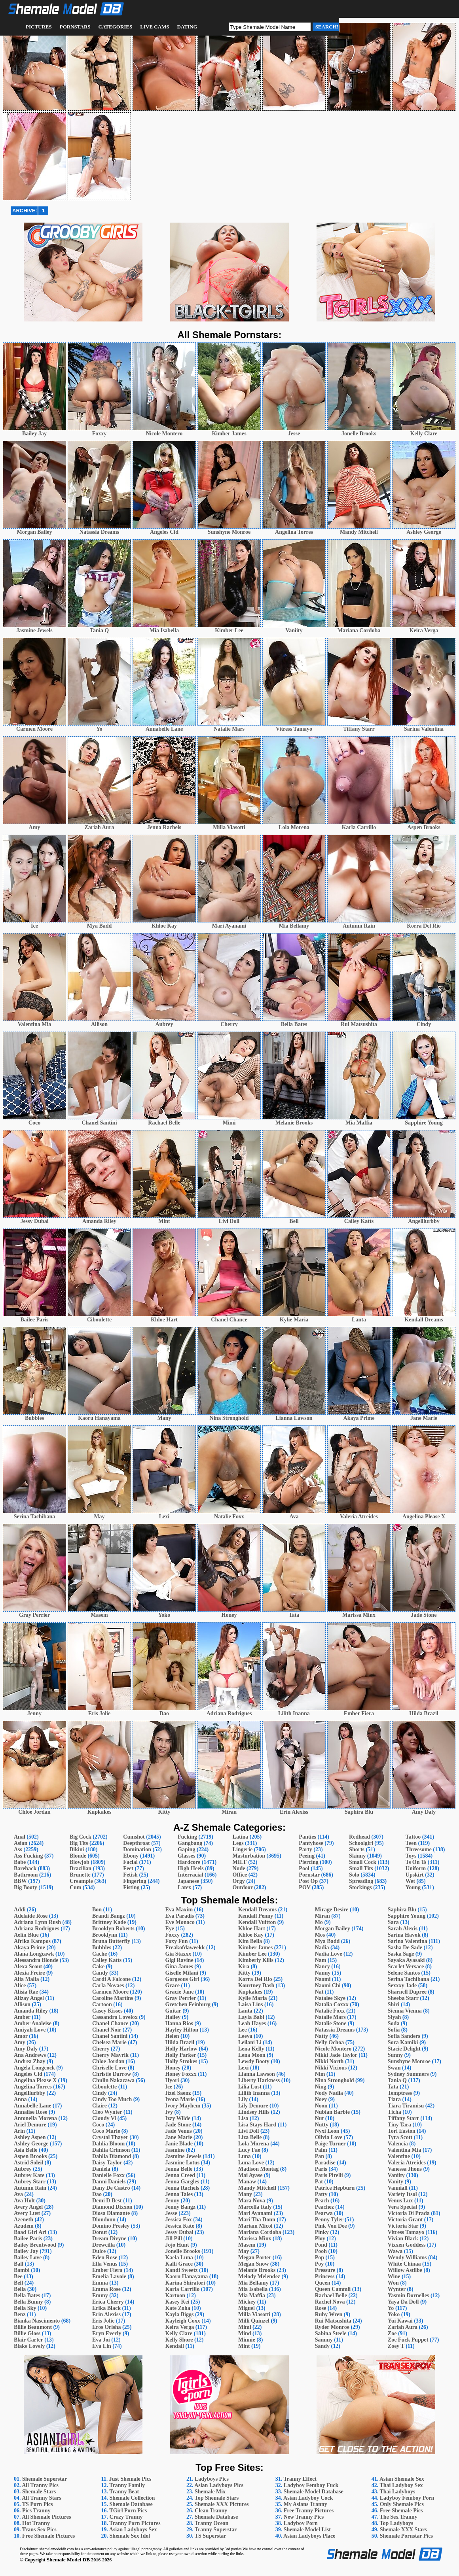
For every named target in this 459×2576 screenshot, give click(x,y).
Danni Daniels (108, 2182)
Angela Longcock (34, 2068)
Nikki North (329, 2061)
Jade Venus (178, 2131)
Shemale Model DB (68, 2560)
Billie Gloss (27, 2333)
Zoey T (396, 2346)
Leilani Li (250, 2042)
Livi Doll (248, 2131)
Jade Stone (178, 2125)
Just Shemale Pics (130, 2479)
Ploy (320, 2238)
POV (304, 1887)
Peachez (324, 2207)
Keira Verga (179, 2327)
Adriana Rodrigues (36, 1929)
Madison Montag (258, 2169)
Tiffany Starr (403, 2118)
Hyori (172, 2080)
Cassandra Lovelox (115, 2017)
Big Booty (25, 1887)
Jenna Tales (179, 2194)
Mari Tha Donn (256, 2220)
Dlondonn (104, 2220)
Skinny (357, 1856)
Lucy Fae (249, 2150)
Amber (22, 2017)
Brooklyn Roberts (113, 1929)
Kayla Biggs (179, 2314)
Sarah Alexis (402, 1929)
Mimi (244, 2327)
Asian (20, 1843)
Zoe (392, 2333)
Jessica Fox (178, 2220)
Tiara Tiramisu (406, 2106)
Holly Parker (180, 2055)
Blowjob (79, 1862)
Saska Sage (401, 1954)
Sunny (395, 2055)
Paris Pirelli (329, 2175)
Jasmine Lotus (182, 2163)
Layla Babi (251, 2017)
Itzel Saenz (178, 2093)
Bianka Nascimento (37, 2321)
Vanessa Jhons (405, 2169)
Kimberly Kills (255, 1960)
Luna (244, 2156)
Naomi (323, 1979)
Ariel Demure (30, 2125)
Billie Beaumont (33, 2327)
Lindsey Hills (253, 2112)
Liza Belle (250, 2137)
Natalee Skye (330, 1998)
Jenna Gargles (182, 2182)
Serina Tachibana (408, 1979)
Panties (307, 1837)
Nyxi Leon (327, 2131)
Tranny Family (127, 2485)
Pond (321, 2245)
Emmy (100, 2295)
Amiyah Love (30, 2030)
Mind (244, 2333)
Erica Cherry (108, 2302)
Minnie (246, 2340)
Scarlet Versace (406, 1966)
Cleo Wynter (107, 2112)
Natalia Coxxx (332, 2004)
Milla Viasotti (254, 2314)
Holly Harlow (181, 2049)
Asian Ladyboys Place (309, 2536)
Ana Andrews (30, 2055)
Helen (172, 2036)
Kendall (174, 2346)
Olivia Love (329, 2137)
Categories (116, 27)
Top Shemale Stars (217, 2498)
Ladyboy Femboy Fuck (311, 2485)
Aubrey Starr (30, 2182)
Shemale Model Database (313, 2492)
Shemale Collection (132, 2498)
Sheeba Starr (403, 1998)
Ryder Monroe (332, 2327)
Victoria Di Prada (409, 2213)
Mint (244, 2346)
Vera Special (402, 2207)
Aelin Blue (26, 1935)
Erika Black (106, 2308)
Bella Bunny (28, 2302)
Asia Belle (26, 2150)
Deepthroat (136, 1843)
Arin (19, 2131)
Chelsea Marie (109, 2042)
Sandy (322, 2346)
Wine (394, 2276)
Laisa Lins (250, 2004)
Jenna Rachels (182, 2188)
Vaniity (396, 2175)
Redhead (359, 1837)
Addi (20, 1910)
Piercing (309, 1862)
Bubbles (101, 1947)
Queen (322, 2283)
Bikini (77, 1849)
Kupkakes (250, 1992)
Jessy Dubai (179, 2232)
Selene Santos (404, 1973)
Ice (168, 2087)
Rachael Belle (331, 2295)
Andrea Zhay (29, 2061)
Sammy (324, 2340)
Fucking (187, 1837)
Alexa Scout (28, 1966)
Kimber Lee (252, 1954)
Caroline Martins (112, 1998)
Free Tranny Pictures (309, 2511)
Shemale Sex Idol (130, 2536)
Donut (99, 2232)
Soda (394, 2023)
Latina (240, 1837)
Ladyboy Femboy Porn (407, 2498)
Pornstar (309, 1875)
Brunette (80, 1875)
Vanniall (398, 2188)
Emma (100, 2283)
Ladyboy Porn (301, 2523)
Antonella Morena (35, 2118)
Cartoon (102, 2004)
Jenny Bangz (180, 2207)
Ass (18, 1849)
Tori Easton (401, 2131)
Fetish (130, 1875)
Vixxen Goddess (407, 2245)
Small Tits (361, 1868)
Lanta (245, 2011)
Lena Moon (252, 2055)
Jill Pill (173, 2238)
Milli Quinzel (253, 2321)
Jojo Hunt (177, 2245)
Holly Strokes (181, 2061)
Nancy (322, 1966)
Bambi (22, 2270)
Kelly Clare (178, 2333)
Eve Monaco (179, 1922)
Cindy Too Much (112, 2099)
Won (393, 2283)
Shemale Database (131, 2504)
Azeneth (23, 2220)
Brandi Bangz (108, 1916)
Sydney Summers (408, 2074)
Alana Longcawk (34, 1954)
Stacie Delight (404, 2049)
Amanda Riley (31, 2011)
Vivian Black (403, 2238)
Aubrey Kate (29, 2175)
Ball (18, 2264)
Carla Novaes (108, 1985)
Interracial (190, 1875)
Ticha (394, 2112)
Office (240, 1875)
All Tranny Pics (40, 2485)
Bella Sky (25, 2308)
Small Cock (362, 1862)
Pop (319, 2257)
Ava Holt (24, 2201)
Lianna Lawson (256, 2074)
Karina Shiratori (185, 2283)
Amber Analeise (32, 2023)
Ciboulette (104, 2087)
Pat (319, 2182)
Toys (411, 1856)
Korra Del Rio (255, 1979)
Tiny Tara (399, 2125)
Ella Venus (104, 2264)
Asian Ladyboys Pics (218, 2485)
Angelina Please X (35, 2080)
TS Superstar (210, 2536)
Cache (99, 1954)
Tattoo (413, 1837)
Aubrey (23, 2169)
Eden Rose (104, 2257)
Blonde (78, 1856)
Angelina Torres (33, 2087)
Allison (22, 2004)
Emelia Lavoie (109, 2276)
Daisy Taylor (107, 2163)
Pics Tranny (36, 2511)
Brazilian (80, 1868)
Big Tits (79, 1843)
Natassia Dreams (335, 2030)
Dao (97, 2194)
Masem (247, 2245)
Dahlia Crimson (111, 2150)
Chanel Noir (106, 2030)
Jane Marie (178, 2137)
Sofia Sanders (404, 2036)
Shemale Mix (210, 2492)
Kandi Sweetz (181, 2270)
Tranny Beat (124, 2492)
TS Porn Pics (37, 2504)
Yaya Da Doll (403, 2302)
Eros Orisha (106, 2327)
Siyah (394, 2017)
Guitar (173, 2011)
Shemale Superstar (44, 2479)
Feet (128, 1868)
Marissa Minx (254, 2238)
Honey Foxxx (180, 2074)
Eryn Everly (106, 2333)
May (243, 2251)
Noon (321, 2106)
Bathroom (26, 1875)
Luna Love (251, 2163)
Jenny (172, 2201)
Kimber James (255, 1947)
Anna (20, 2099)
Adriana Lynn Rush (37, 1922)
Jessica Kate (179, 2226)
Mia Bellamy (253, 2283)
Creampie (81, 1881)
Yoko (394, 2314)
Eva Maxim (179, 1910)
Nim (320, 2074)
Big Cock (80, 1837)
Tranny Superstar (216, 2530)
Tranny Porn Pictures (134, 2523)
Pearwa (324, 2213)
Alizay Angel (29, 1998)
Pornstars (75, 27)
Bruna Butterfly (111, 1941)
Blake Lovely (29, 2346)
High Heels (191, 1868)
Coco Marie (106, 2131)
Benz (20, 2314)
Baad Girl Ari (30, 2232)
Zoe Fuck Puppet (408, 2340)
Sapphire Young (406, 1916)
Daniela (101, 2169)
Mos (320, 1935)
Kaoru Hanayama (186, 2276)
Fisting (131, 1887)
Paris (321, 2169)
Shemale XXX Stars (403, 2530)
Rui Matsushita (333, 2321)
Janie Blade (179, 2144)
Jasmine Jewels (183, 2156)
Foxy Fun (176, 1941)
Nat (319, 1992)
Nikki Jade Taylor (336, 2055)
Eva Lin (101, 2346)
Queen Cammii (333, 2289)
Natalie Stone (331, 2023)
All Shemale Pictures (46, 2517)
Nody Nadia (329, 2093)
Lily (243, 2099)
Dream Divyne (109, 2238)
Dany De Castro (111, 2188)
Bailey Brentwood (35, 2245)
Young (413, 1887)
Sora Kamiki (403, 2042)
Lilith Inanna (254, 2093)
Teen (411, 1843)
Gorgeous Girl (182, 1979)
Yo (391, 2308)
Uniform (416, 1868)
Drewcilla (103, 2245)
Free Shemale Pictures (48, 2536)
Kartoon (175, 2295)
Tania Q (397, 2080)
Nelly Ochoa (329, 2042)
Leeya (245, 2036)
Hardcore (189, 1862)
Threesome (419, 1849)
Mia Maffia (251, 2295)
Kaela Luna (179, 2257)
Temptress (400, 2093)
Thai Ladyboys (397, 2492)
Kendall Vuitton (257, 1922)
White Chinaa (404, 2264)
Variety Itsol (402, 2194)
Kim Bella (250, 1941)
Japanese (188, 1881)
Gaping (186, 1849)
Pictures (39, 27)
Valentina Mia (404, 2150)
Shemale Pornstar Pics (406, 2536)
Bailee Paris (28, 2238)
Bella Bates (27, 2295)
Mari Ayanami (255, 2213)
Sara (393, 1922)
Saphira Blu (402, 1910)
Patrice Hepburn (335, 2188)
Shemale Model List (307, 2530)
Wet (410, 1881)
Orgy (239, 1881)
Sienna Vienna (405, 2011)
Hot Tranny (36, 2523)
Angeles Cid (28, 2074)
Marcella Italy (255, 2207)
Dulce (99, 2251)
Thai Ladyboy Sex (401, 2485)
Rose (320, 2308)
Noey (321, 2099)
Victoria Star (403, 2226)
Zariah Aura (402, 2327)
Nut (319, 2118)
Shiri (394, 2004)
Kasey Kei (177, 2302)
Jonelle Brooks (182, 2251)
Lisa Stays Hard (257, 2125)
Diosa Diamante (111, 2213)
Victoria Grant (405, 2220)
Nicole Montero (333, 2049)
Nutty (321, 2125)
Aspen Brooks (30, 2156)
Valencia (398, 2144)
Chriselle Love (109, 2068)
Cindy (99, 2093)
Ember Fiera (107, 2270)
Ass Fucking (28, 1856)
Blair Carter (28, 2340)
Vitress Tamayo (406, 2232)
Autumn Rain (30, 2188)
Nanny (323, 1973)
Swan (394, 2068)
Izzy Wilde (177, 2118)
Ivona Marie (179, 2099)
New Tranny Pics (304, 2517)
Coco (98, 2125)
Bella (20, 2289)
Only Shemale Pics (402, 2504)
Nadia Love (328, 1954)
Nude (239, 1868)
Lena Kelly (251, 2049)
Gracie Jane (179, 1992)
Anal (19, 1837)
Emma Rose (106, 2289)
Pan (319, 2156)
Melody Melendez (259, 2276)
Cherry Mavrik (110, 2055)
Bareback (25, 1868)
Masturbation (249, 1856)
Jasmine (174, 2150)
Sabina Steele (331, 2333)
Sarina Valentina (407, 1941)
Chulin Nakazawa (113, 2080)
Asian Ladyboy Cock (308, 2498)
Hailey (172, 2017)
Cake (98, 1966)
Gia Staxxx (178, 1954)
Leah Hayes (252, 2023)
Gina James (179, 1966)
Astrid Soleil (28, 2163)
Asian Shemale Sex (401, 2479)
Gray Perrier (180, 1998)
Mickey (247, 2302)
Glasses (186, 1856)
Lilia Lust (250, 2087)
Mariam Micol (255, 2226)
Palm (321, 2150)
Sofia (394, 2030)
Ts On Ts (416, 1862)
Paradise (325, 2163)
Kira (243, 1966)
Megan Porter (254, 2257)
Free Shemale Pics (401, 2511)
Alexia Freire (29, 1973)
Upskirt (415, 1875)
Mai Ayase (250, 2175)
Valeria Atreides (407, 2163)
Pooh (321, 2251)
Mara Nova (251, 2201)
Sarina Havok (404, 1935)
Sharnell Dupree (407, 1992)
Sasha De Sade (405, 1947)
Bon (97, 1910)
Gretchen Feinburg (187, 2004)
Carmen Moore (110, 1992)
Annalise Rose (30, 2112)
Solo (354, 1875)
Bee (18, 2276)
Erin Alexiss (106, 2314)
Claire (99, 2106)
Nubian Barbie (332, 2112)
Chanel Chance (110, 2023)
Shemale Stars (39, 2492)
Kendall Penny (255, 1916)
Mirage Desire (332, 1910)
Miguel (246, 2308)
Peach (322, 2201)
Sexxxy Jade (402, 1985)
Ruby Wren (329, 2314)
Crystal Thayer (110, 2137)
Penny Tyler (329, 2220)
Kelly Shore (179, 2340)
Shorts (356, 1849)
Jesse (171, 2213)
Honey (172, 2068)
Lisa (243, 2118)
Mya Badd (327, 1941)
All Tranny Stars (41, 2498)
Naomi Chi (328, 1985)
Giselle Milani (181, 1973)
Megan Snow (253, 2264)
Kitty (244, 1973)
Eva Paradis (179, 1916)
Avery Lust (27, 2213)
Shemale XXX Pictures (222, 2504)
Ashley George (31, 2144)
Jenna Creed (180, 2175)
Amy (19, 2042)
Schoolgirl (361, 1843)
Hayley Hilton (181, 2030)
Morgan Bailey (332, 1929)
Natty (321, 2036)
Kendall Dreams (257, 1910)
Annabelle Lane (32, 2106)
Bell (18, 2283)
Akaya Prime (29, 1947)
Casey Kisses (107, 2011)
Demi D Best (107, 2201)
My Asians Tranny (305, 2504)
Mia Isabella (252, 2289)
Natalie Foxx (330, 2011)
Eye (169, 1929)
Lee (242, 2030)
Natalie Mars (330, 2017)
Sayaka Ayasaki (406, 1960)
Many (245, 2194)
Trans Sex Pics (39, 2530)
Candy (100, 1973)
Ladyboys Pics (212, 2479)
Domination (137, 1849)
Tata (393, 2087)
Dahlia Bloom (108, 2144)
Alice (20, 1985)
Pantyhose (311, 1843)
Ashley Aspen (30, 2137)
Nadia (322, 1947)
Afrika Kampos (32, 1941)
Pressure (325, 2270)
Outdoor (243, 1887)
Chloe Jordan (108, 2061)
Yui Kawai (400, 2321)
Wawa (395, 2251)
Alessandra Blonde (36, 1960)
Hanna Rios (179, 2023)
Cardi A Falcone (111, 1979)
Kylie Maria (252, 1998)
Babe (20, 1862)
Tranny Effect (300, 2479)
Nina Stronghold (334, 2080)
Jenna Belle (178, 2169)
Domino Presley (110, 2226)
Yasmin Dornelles (408, 2295)
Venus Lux (400, 2201)
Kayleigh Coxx (182, 2321)
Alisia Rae (26, 1992)
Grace (172, 1985)
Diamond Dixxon (112, 2207)
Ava (18, 2194)
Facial (130, 1862)
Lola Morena (253, 2144)
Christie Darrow (111, 2074)
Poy (319, 2264)
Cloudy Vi (104, 2118)
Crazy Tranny (126, 2517)
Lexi (243, 2068)
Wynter (397, 2289)
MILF (240, 1862)
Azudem (24, 2226)
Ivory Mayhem (182, 2106)
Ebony (130, 1856)
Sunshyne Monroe (409, 2061)
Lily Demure (253, 2106)
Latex (184, 1887)
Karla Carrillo (182, 2289)
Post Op (308, 1881)
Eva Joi (101, 2340)
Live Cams (154, 27)
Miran (322, 1916)
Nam (320, 1960)
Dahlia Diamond (111, 2156)
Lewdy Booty (253, 2061)
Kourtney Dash (256, 1985)
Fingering (134, 1881)
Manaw (247, 2182)
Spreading (361, 1881)
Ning (320, 2087)
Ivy (169, 2112)
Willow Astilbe (405, 2270)
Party (305, 1849)
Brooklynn (105, 1935)
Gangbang (190, 1843)
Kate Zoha (177, 2308)
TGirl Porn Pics (128, 2511)
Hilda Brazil (179, 2042)
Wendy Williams (407, 2257)
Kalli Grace (179, 2264)
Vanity (395, 2182)
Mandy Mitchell (257, 2188)
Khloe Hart (251, 1929)
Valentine (399, 2156)
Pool (304, 1868)
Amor (21, 2036)
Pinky (322, 2232)
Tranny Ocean (212, 2523)
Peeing (307, 1856)
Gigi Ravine (179, 1960)
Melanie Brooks (256, 2270)
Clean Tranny (211, 2511)
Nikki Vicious (331, 2068)
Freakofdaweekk (185, 1947)
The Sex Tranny (398, 2517)
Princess (325, 2276)
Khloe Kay (251, 1935)
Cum (76, 1887)
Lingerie (243, 1849)
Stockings (360, 1887)
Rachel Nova (330, 2302)
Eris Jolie (103, 2321)
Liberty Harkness (259, 2080)
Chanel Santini (109, 2036)
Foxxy (172, 1935)
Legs (238, 1843)
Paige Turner (330, 2144)
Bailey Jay (26, 2251)
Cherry (101, 2049)
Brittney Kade (109, 1922)
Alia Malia (26, 1979)
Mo (319, 1922)
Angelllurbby (29, 2093)
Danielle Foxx (108, 2175)
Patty (321, 2194)
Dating (187, 27)
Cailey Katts (106, 1960)
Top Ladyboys (396, 2523)
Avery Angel (28, 2207)
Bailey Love (28, 2257)
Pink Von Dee (331, 2226)
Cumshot (133, 1837)
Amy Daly (26, 2049)
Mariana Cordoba (259, 2232)
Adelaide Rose (30, 1916)
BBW (20, 1881)
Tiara (394, 2099)
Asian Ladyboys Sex (133, 2530)
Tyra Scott (400, 2137)
